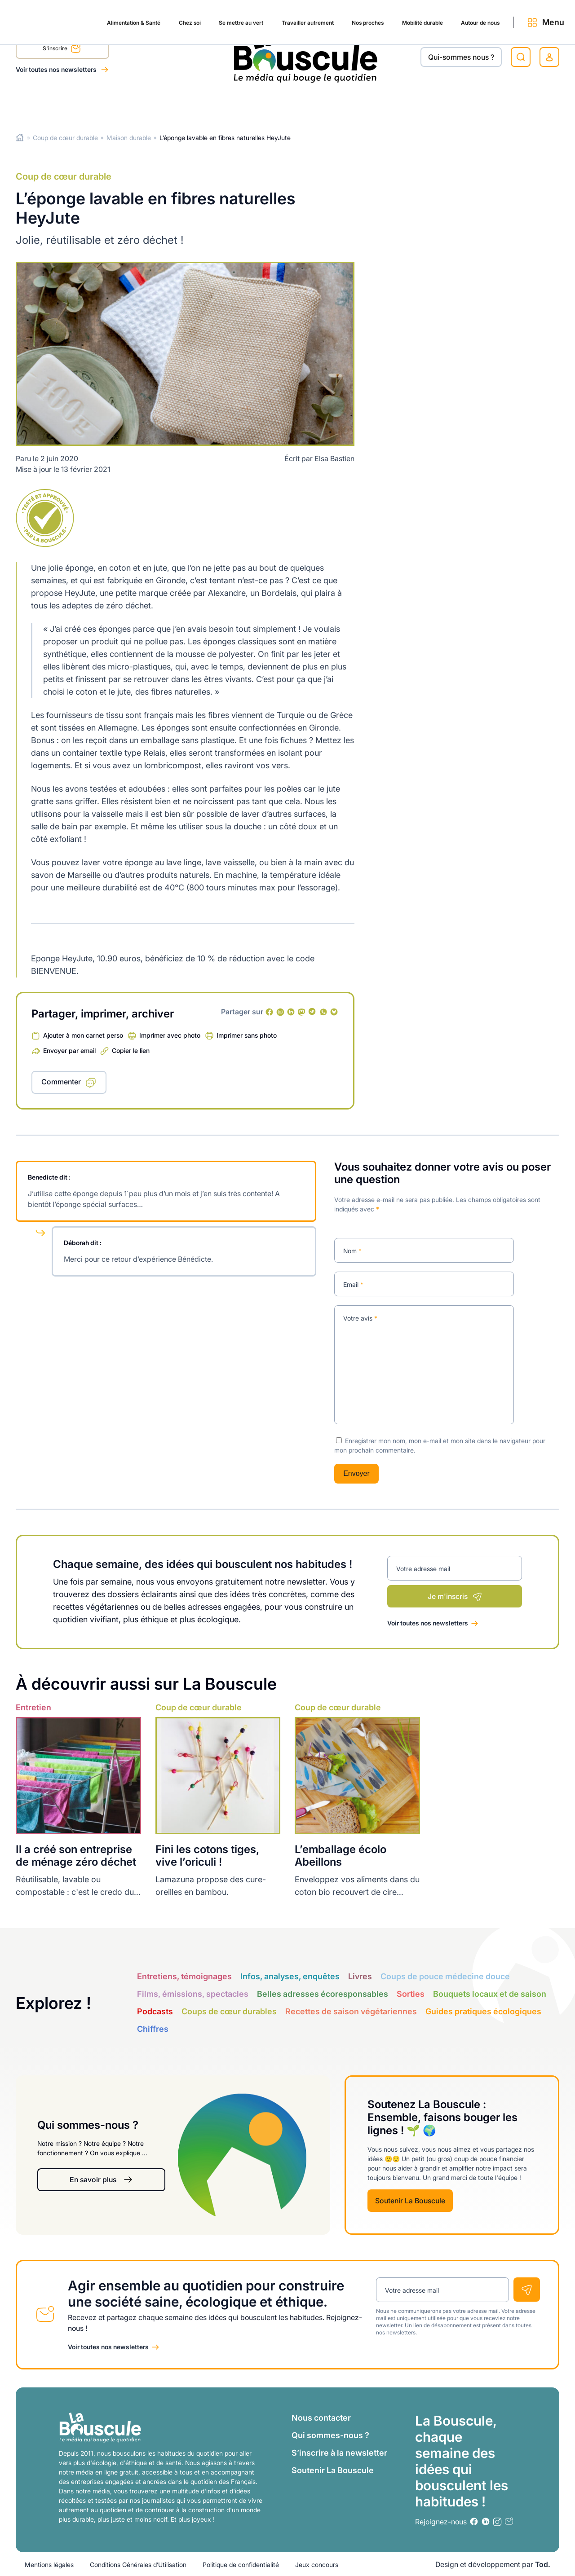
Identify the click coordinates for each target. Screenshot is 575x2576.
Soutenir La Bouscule (410, 2200)
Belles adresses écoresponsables (322, 1994)
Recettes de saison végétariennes (351, 2011)
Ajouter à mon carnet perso (83, 1035)
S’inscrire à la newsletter (339, 2452)
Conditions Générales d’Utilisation (138, 2564)
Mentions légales (49, 2564)
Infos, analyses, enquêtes (290, 1976)
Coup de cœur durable (65, 137)
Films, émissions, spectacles (192, 1994)
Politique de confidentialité (241, 2564)
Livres (360, 1976)
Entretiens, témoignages (184, 1976)
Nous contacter (321, 2417)
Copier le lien (131, 1050)
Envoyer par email (69, 1050)
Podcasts (155, 2011)
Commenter (61, 1081)
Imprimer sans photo (247, 1035)
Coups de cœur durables (229, 2011)
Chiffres (152, 2029)
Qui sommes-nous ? (330, 2434)
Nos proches (319, 104)
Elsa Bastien (334, 458)
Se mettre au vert (173, 104)
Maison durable (128, 137)
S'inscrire (61, 49)
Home (20, 137)
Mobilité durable (382, 104)
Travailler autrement (250, 104)
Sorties (411, 1994)
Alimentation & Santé (52, 104)
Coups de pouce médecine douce (445, 1976)
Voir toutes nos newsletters (57, 69)
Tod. (542, 2563)
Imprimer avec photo (169, 1035)
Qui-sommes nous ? (461, 57)
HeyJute (77, 958)
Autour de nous (450, 104)
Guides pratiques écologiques (483, 2011)
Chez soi (116, 104)
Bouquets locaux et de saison (489, 1994)
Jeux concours (316, 2564)
